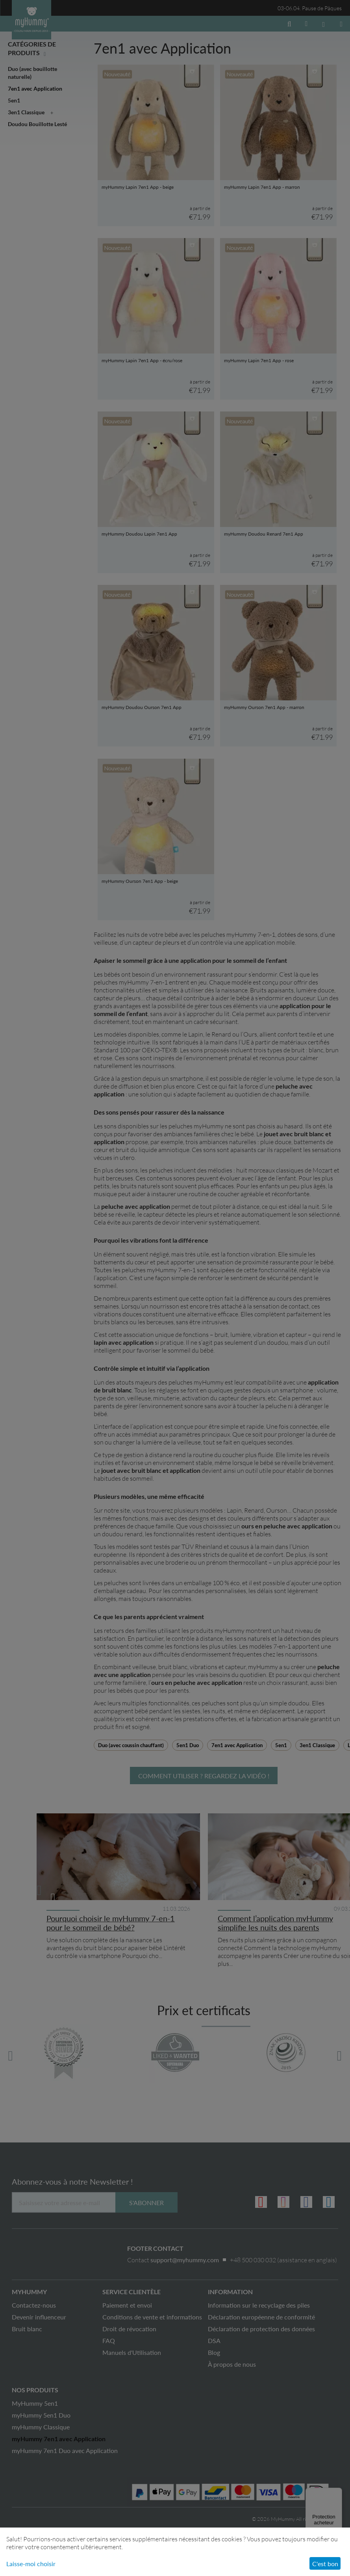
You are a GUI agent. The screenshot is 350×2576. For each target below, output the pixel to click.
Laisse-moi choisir (31, 2563)
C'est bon (325, 2563)
